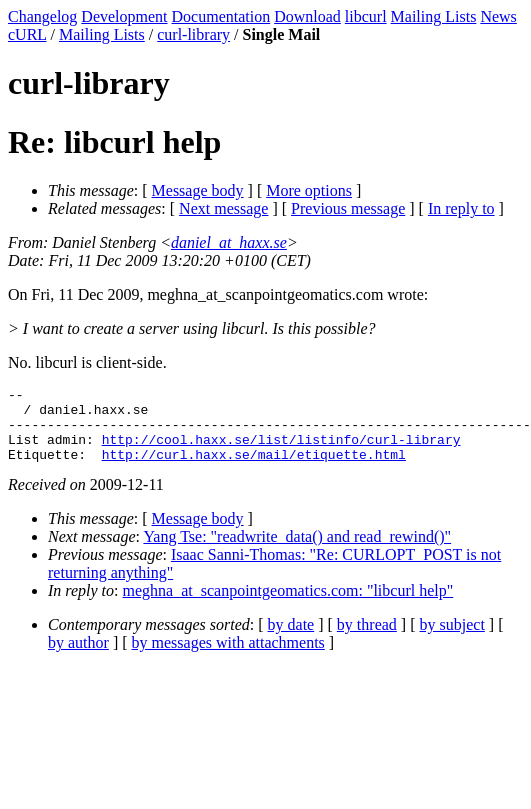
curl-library (193, 34)
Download (307, 16)
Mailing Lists (434, 16)
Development (124, 16)
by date (291, 639)
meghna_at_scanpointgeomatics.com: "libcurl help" (288, 605)
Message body (198, 190)
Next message (223, 208)
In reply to (461, 208)
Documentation (221, 16)
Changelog (42, 16)
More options (309, 190)
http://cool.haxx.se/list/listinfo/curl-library (281, 451)
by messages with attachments (228, 657)
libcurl (366, 16)
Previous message (348, 208)
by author (78, 657)
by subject (452, 639)
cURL (27, 34)
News (498, 16)
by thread (367, 639)
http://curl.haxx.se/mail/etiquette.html (254, 469)
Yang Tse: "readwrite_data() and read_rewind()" (297, 551)
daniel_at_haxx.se (229, 242)
